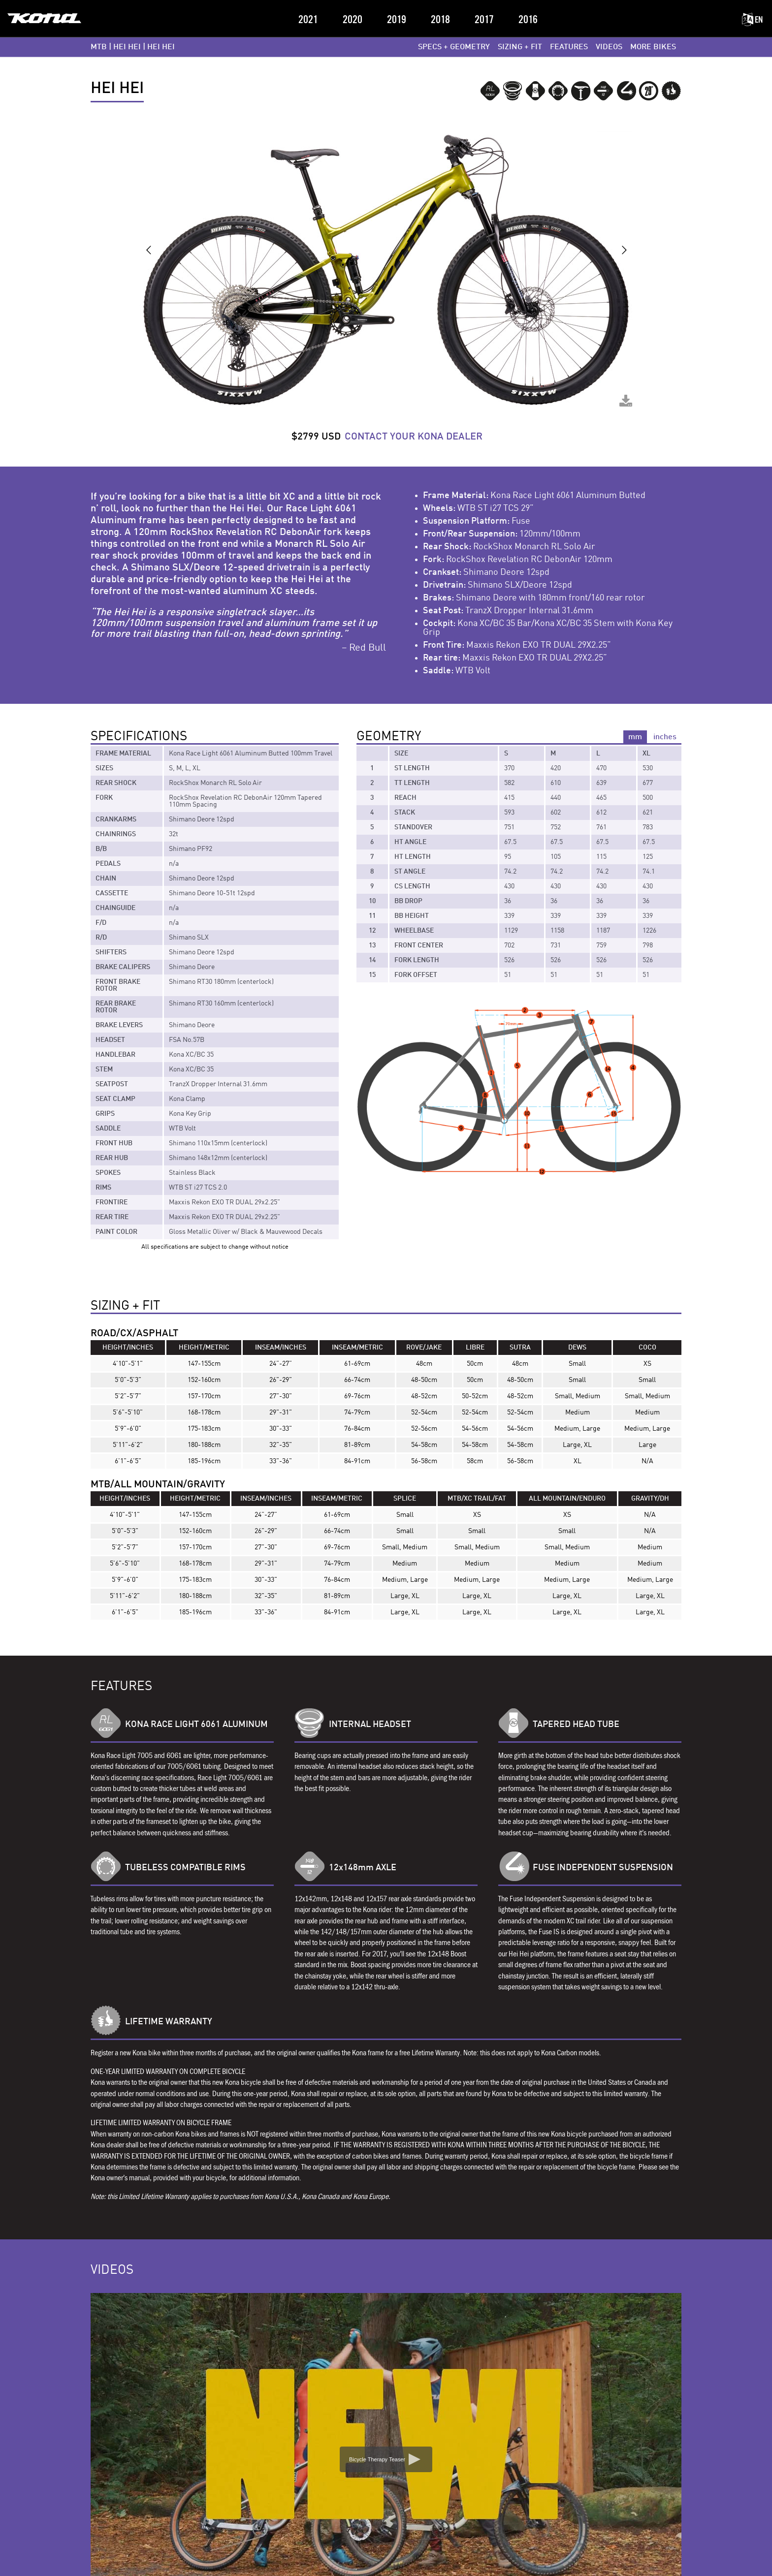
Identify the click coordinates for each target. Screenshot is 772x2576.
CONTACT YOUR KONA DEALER (413, 437)
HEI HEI (127, 47)
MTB (99, 47)
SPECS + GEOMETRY (454, 47)
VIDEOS (609, 47)
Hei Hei (161, 47)
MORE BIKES (653, 47)
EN (752, 20)
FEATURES (569, 47)
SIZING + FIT (520, 47)
